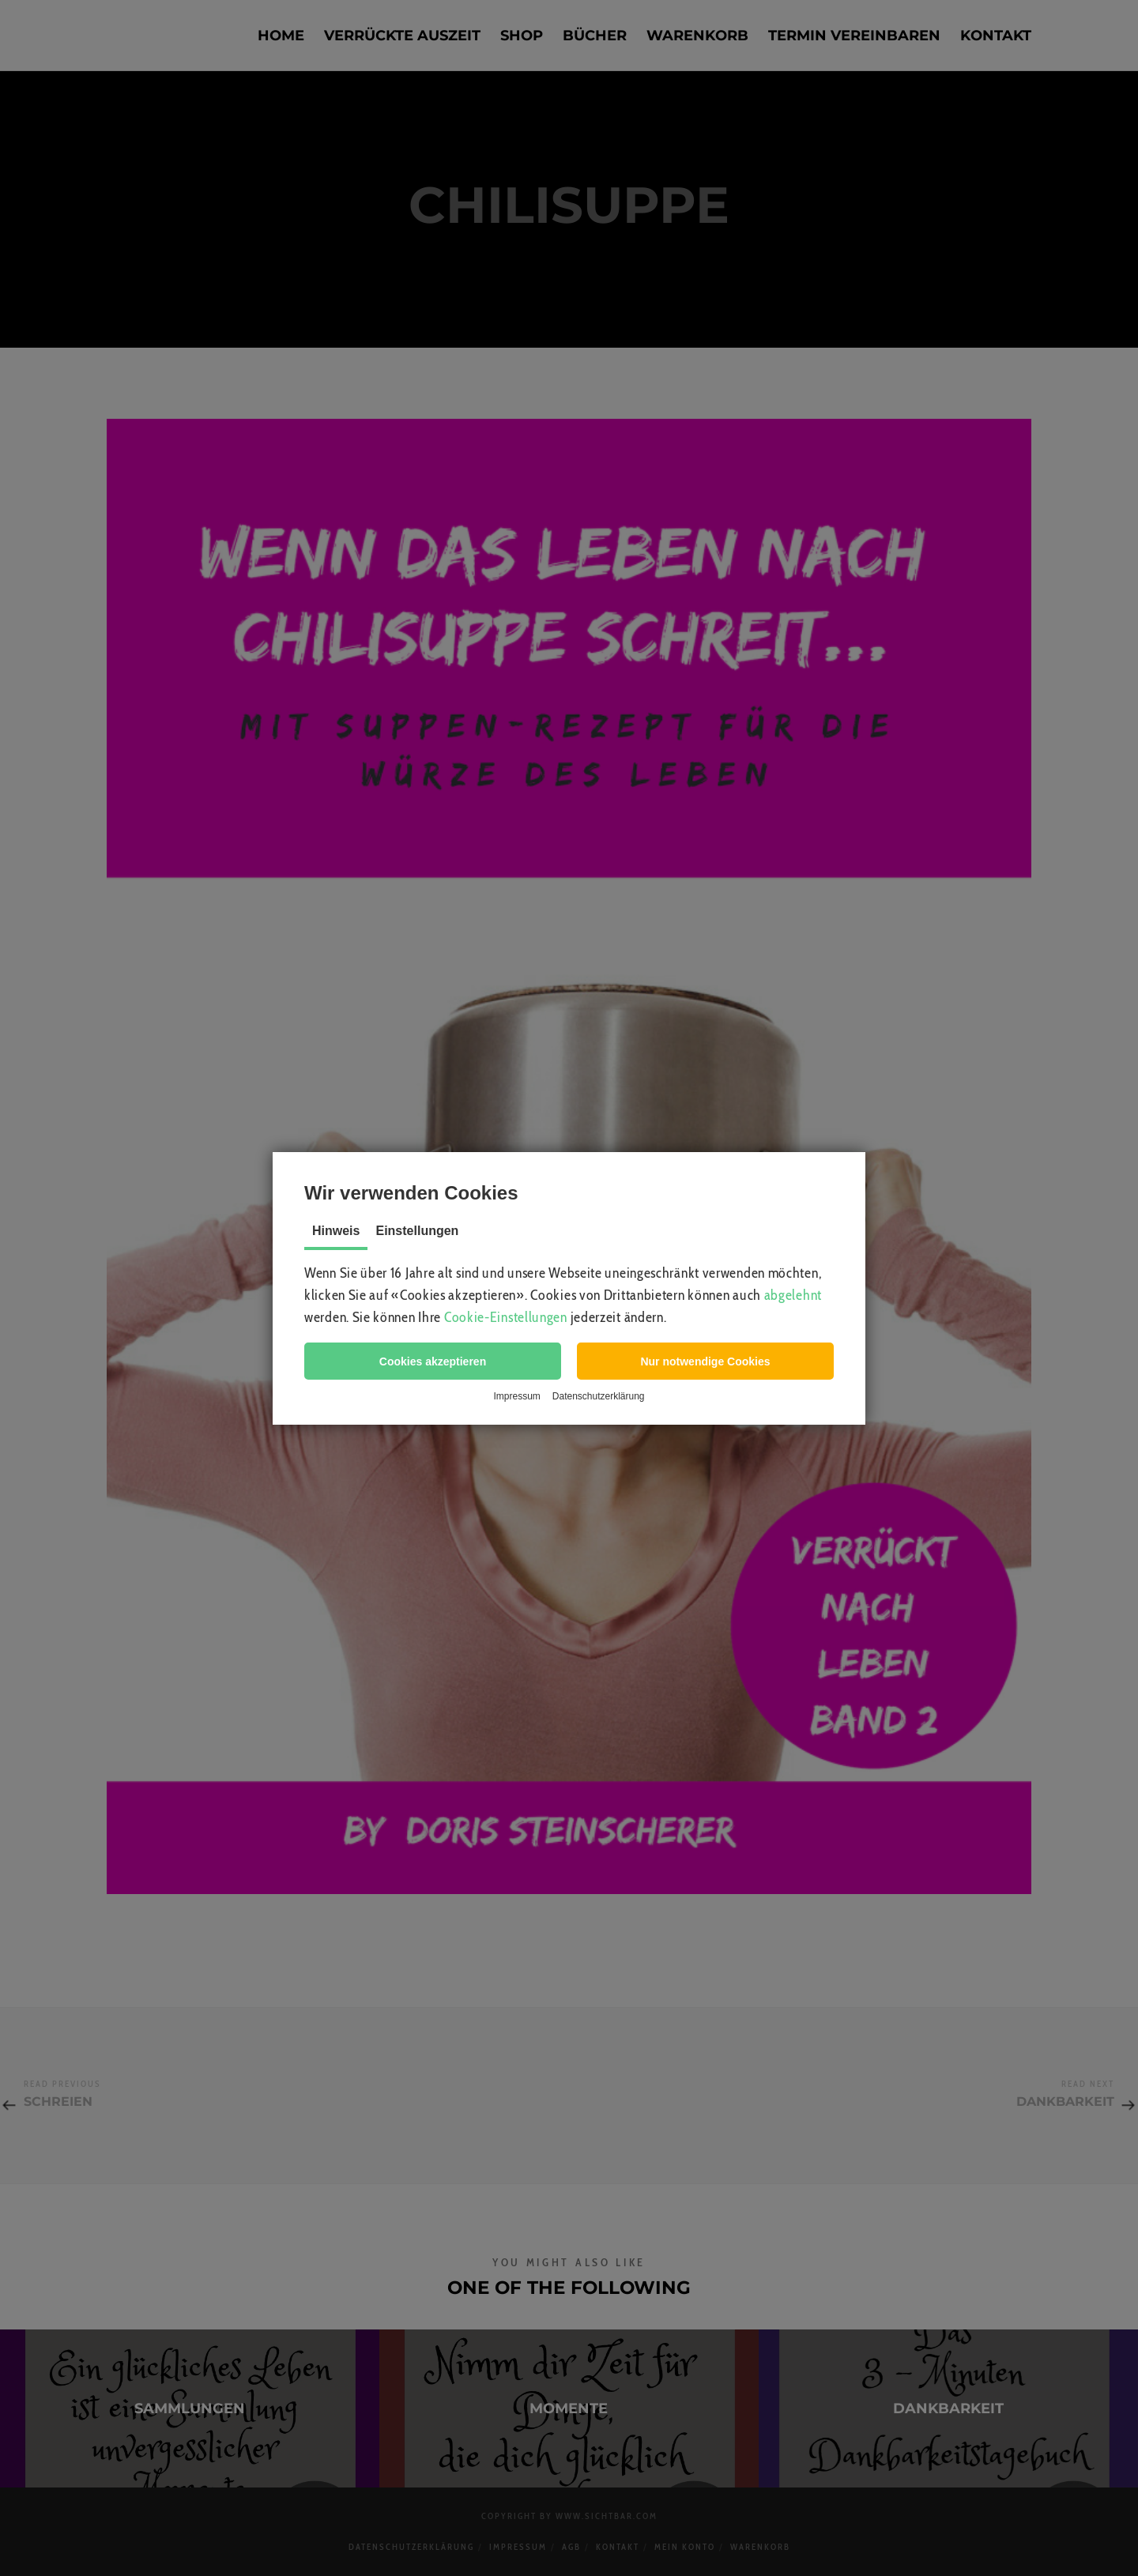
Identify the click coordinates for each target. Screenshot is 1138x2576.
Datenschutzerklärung (598, 1396)
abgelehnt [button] (793, 1295)
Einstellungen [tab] (416, 1230)
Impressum (516, 1396)
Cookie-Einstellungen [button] (505, 1317)
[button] (432, 1361)
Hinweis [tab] (336, 1230)
